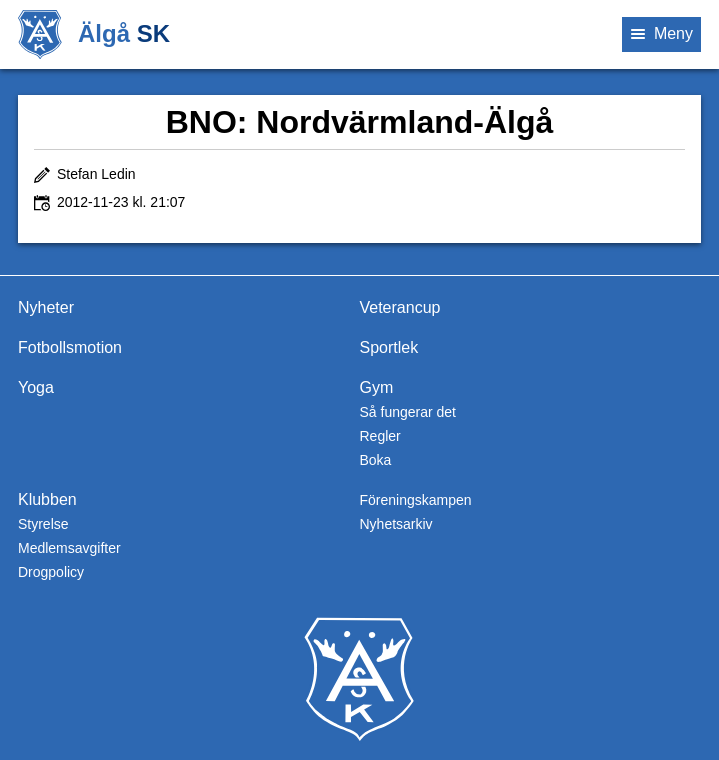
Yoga (36, 387)
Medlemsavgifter (69, 548)
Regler (379, 436)
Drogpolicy (51, 572)
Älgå (124, 33)
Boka (375, 460)
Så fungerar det (407, 412)
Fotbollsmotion (70, 347)
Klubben (47, 499)
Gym (376, 387)
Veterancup (399, 307)
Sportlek (388, 347)
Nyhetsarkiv (395, 524)
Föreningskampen (415, 500)
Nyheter (46, 307)
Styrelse (43, 524)
